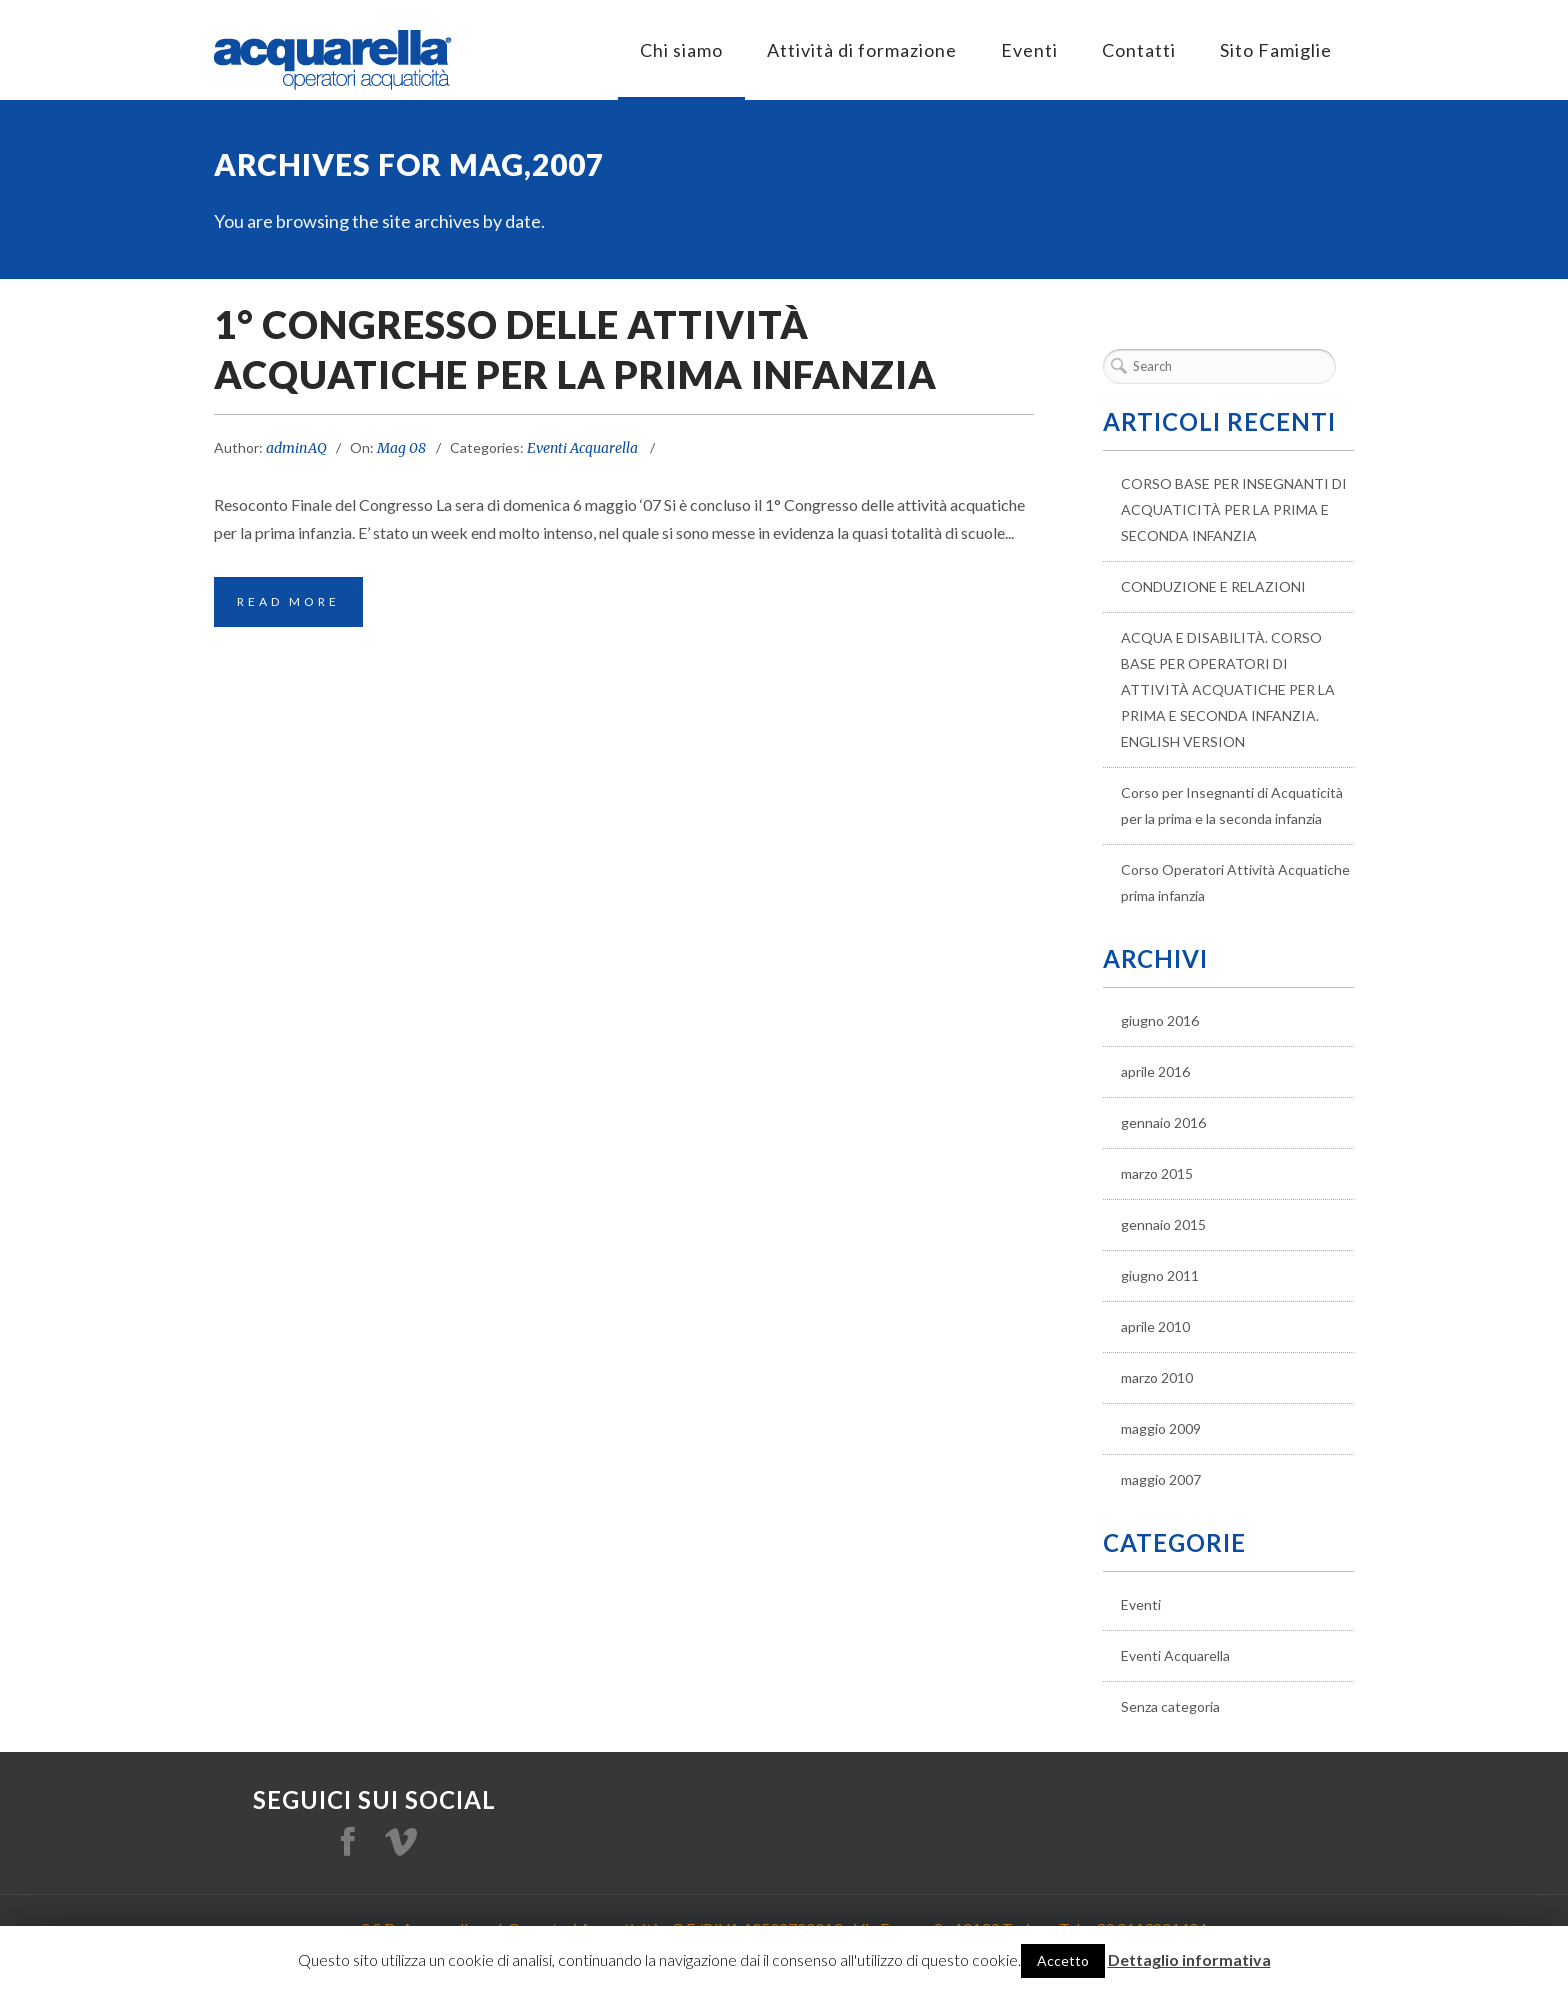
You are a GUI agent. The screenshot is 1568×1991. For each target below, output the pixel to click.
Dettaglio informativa (1189, 1959)
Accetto (1063, 1960)
